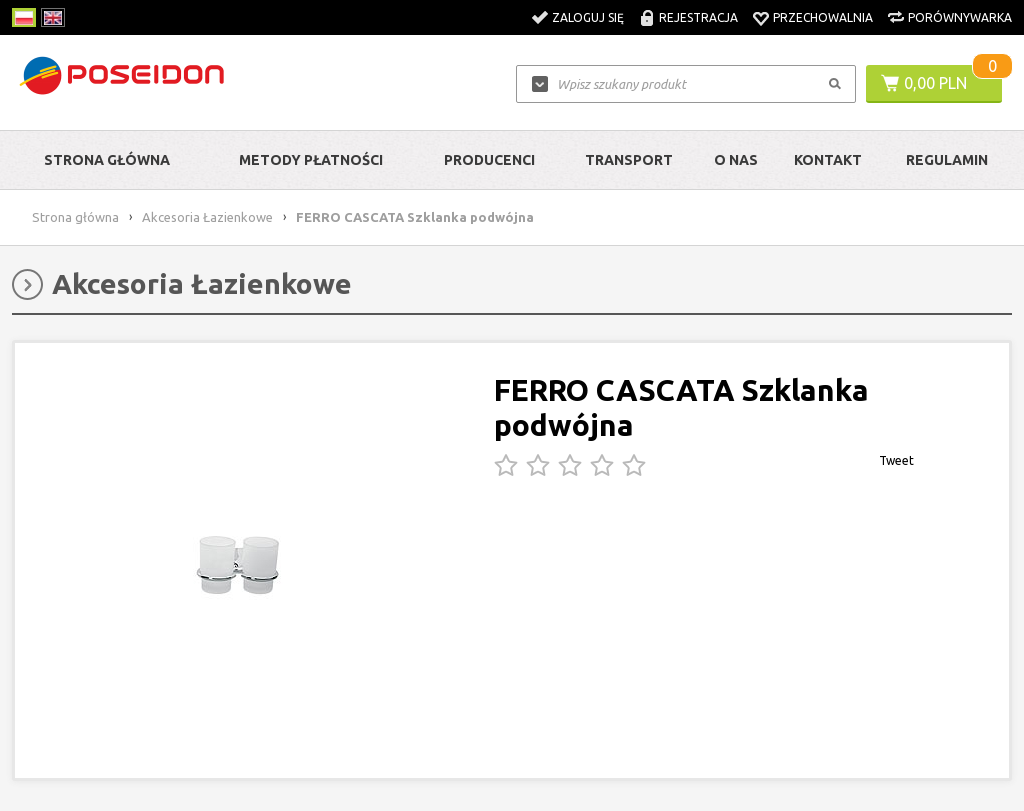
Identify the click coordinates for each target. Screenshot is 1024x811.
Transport (629, 160)
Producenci (489, 160)
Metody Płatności (311, 160)
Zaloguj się (588, 17)
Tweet (896, 460)
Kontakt (828, 160)
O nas (736, 160)
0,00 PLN (935, 83)
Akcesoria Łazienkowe (207, 217)
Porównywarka (960, 17)
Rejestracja (698, 17)
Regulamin (947, 160)
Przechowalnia (823, 17)
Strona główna (107, 160)
